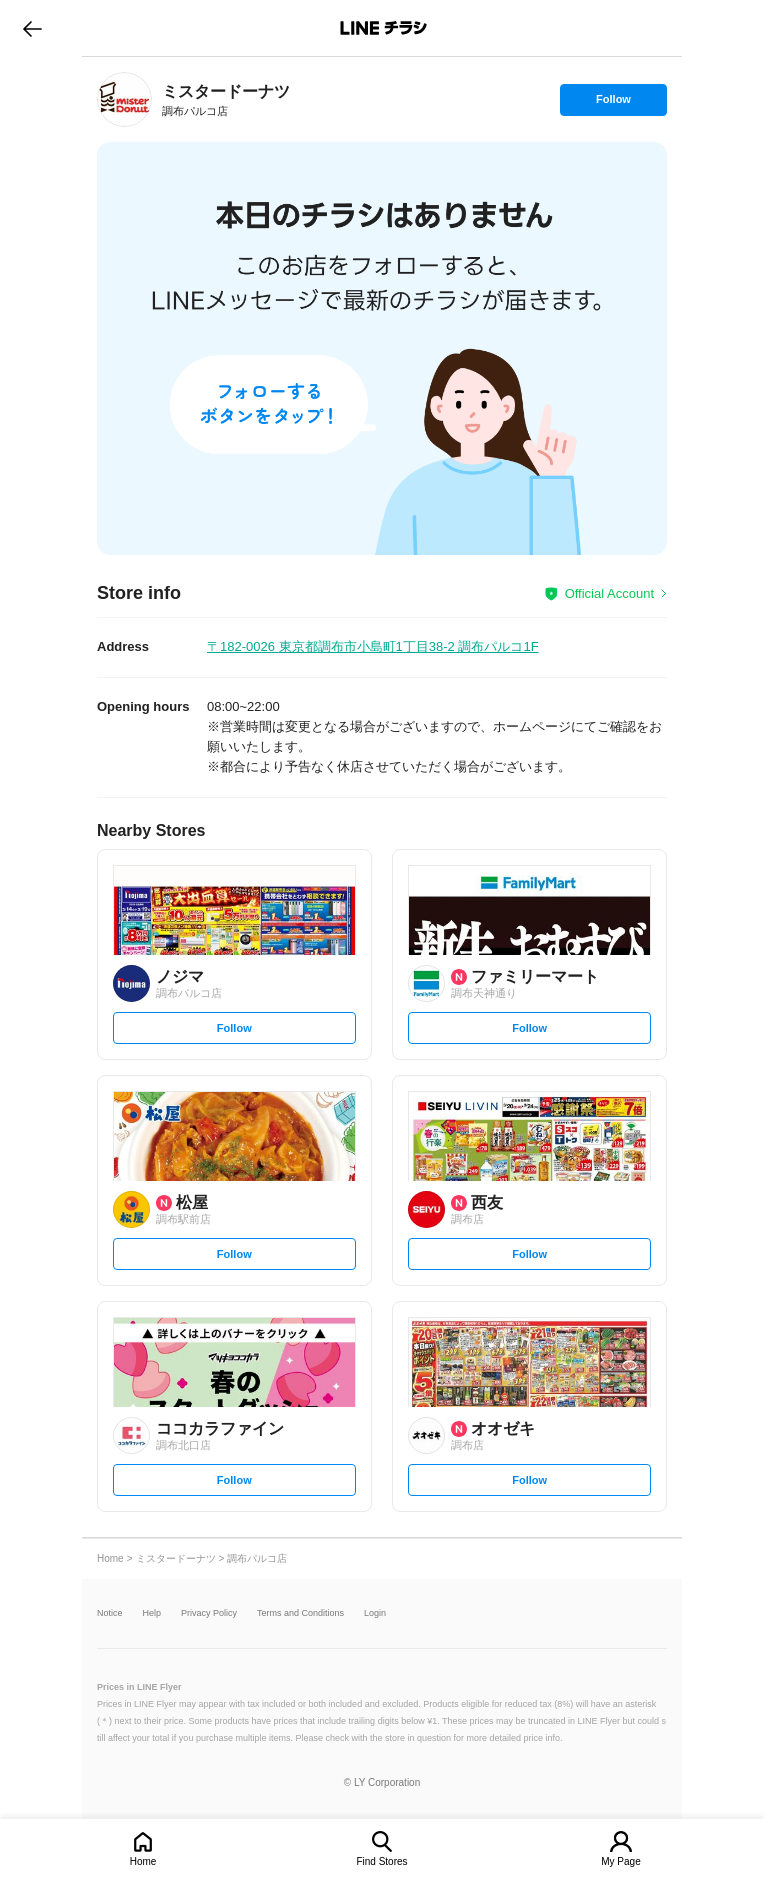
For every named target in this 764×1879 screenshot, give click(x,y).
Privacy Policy (209, 1613)
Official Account (609, 593)
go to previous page (32, 28)
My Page (620, 1861)
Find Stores (381, 1861)
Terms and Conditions (300, 1613)
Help (152, 1613)
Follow (613, 104)
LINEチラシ (383, 28)
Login (375, 1613)
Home (143, 1861)
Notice (110, 1613)
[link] (124, 99)
